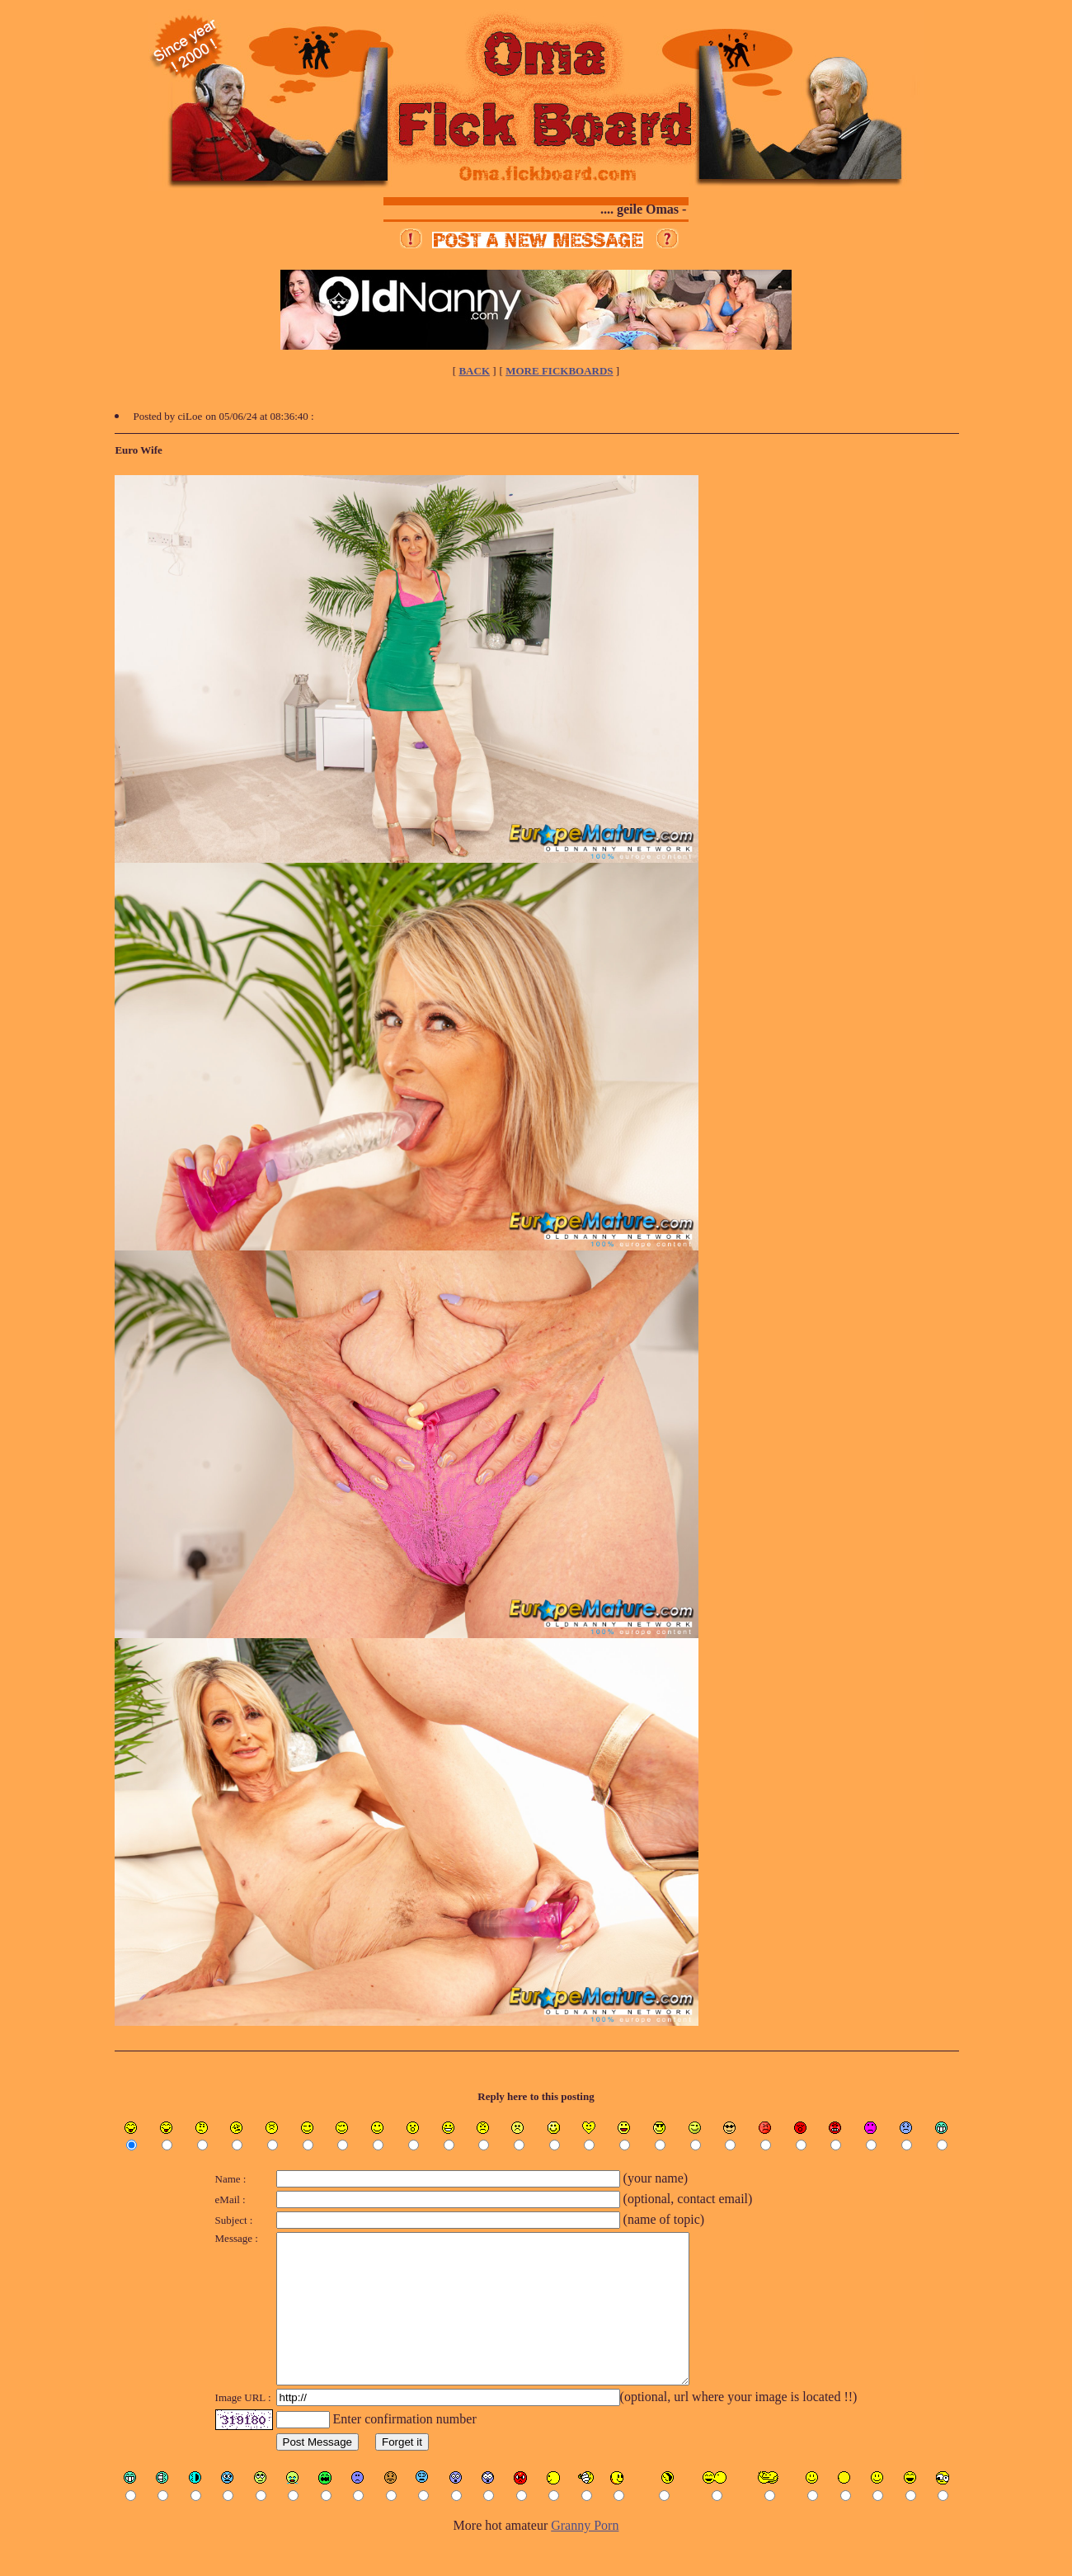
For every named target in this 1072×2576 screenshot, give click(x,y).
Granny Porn (584, 2555)
